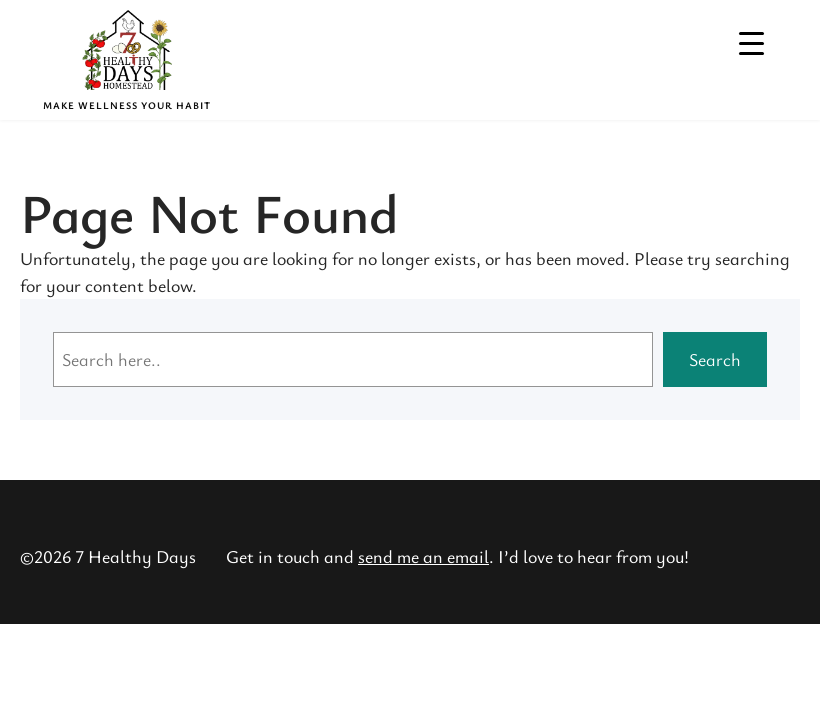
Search (715, 359)
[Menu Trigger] (751, 42)
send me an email (423, 556)
